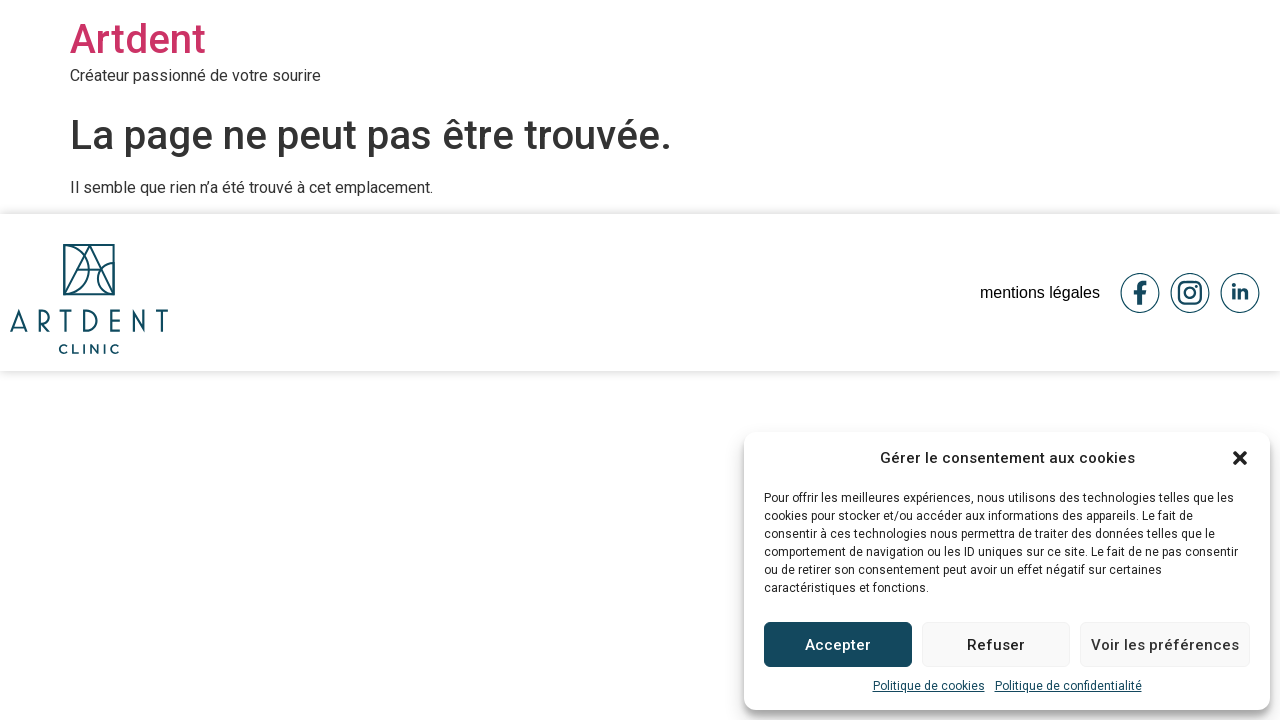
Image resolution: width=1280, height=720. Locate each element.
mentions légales (1040, 292)
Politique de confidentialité (1068, 686)
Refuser (996, 645)
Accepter (838, 645)
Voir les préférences (1165, 645)
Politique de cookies (929, 686)
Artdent (138, 39)
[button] (1240, 458)
